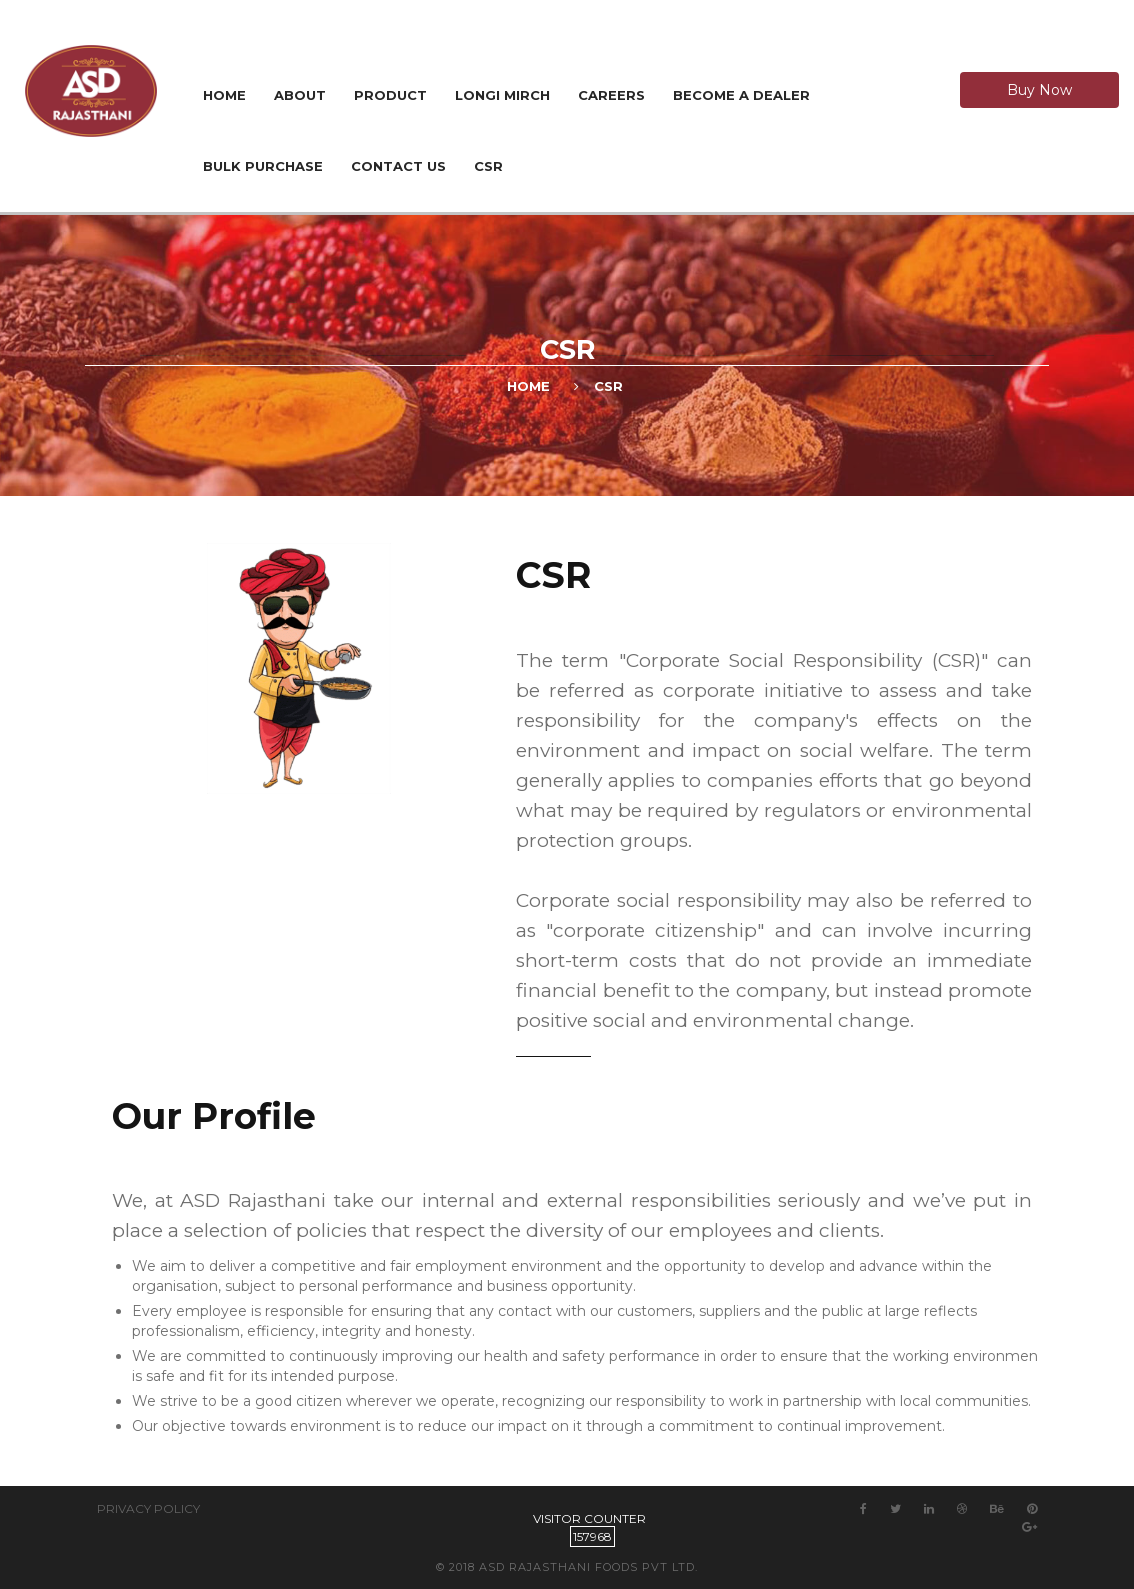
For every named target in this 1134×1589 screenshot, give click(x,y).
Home (224, 95)
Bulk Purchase (263, 166)
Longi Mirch (502, 95)
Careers (611, 95)
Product (390, 95)
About (300, 95)
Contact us (398, 166)
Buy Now (1039, 90)
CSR (488, 166)
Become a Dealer (741, 95)
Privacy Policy (148, 1508)
